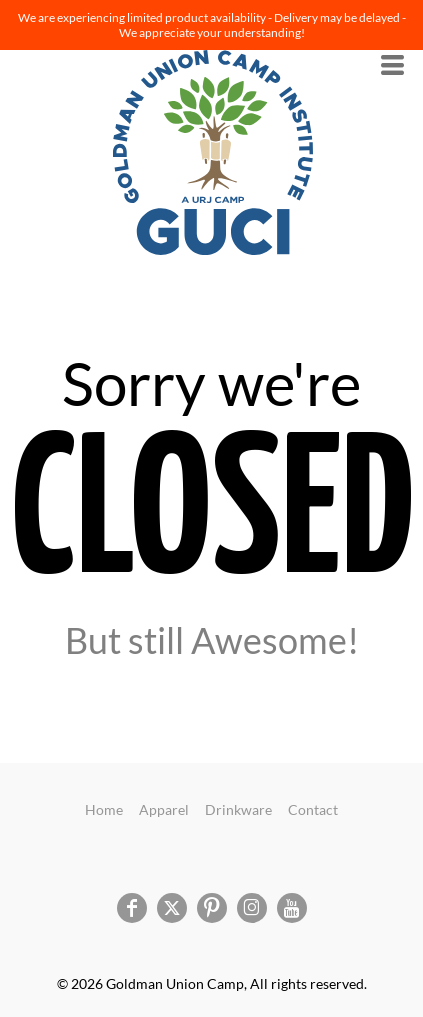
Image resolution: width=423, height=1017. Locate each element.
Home (104, 809)
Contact (313, 809)
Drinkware (238, 809)
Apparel (164, 809)
